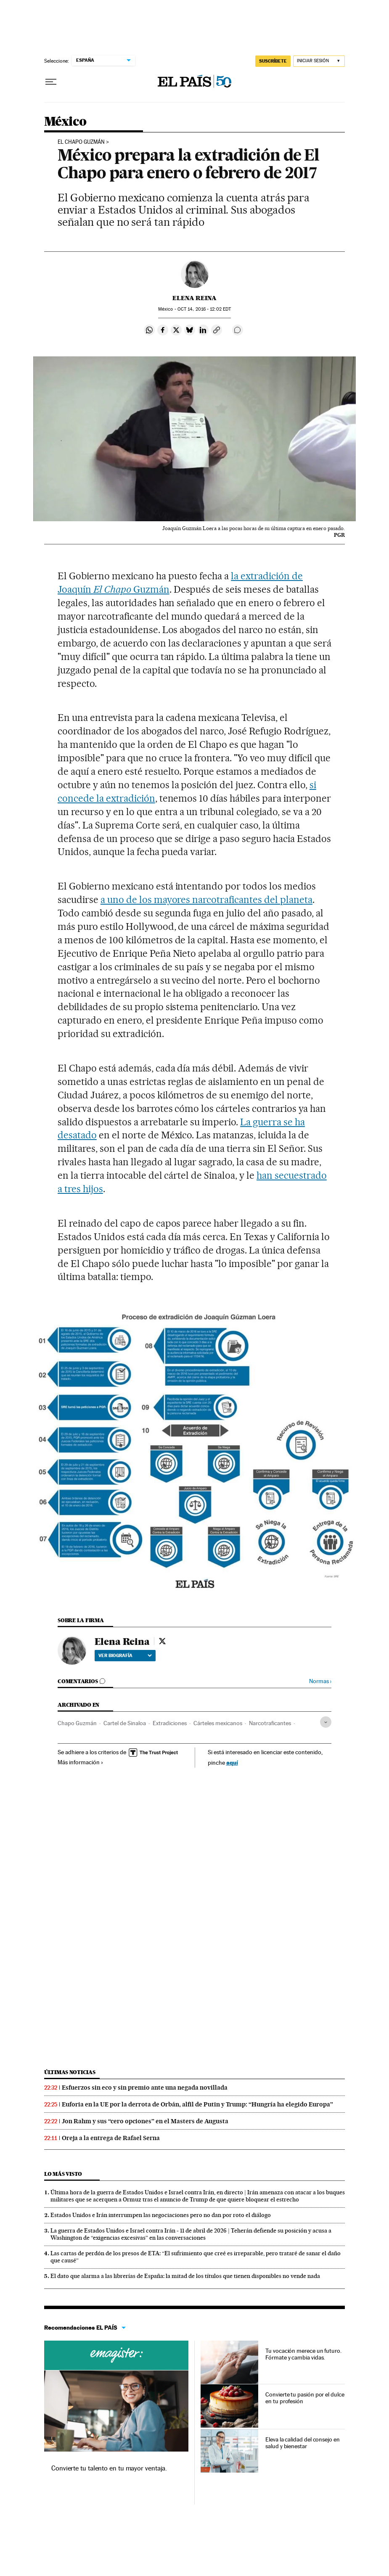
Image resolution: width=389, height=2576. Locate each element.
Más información (80, 1762)
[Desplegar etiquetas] (325, 1722)
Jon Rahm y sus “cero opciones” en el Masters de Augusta (145, 2121)
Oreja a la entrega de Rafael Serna (111, 2138)
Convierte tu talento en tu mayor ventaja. (109, 2468)
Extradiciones (170, 1723)
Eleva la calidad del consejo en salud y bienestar (302, 2442)
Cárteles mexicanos (217, 1723)
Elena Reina (194, 298)
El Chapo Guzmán (81, 142)
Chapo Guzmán (77, 1723)
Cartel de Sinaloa (124, 1723)
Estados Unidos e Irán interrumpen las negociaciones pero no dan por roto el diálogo (160, 2215)
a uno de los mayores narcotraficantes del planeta (206, 899)
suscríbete (273, 61)
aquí (232, 1762)
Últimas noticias (69, 2072)
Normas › (320, 1681)
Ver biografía (125, 1655)
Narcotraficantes (270, 1723)
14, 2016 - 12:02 (204, 309)
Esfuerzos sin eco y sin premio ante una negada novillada (145, 2087)
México (65, 122)
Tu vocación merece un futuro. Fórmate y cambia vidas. (303, 2354)
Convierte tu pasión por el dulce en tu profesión (304, 2397)
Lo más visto (63, 2174)
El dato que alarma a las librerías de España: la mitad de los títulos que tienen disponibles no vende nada (185, 2275)
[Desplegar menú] (51, 82)
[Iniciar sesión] (319, 61)
